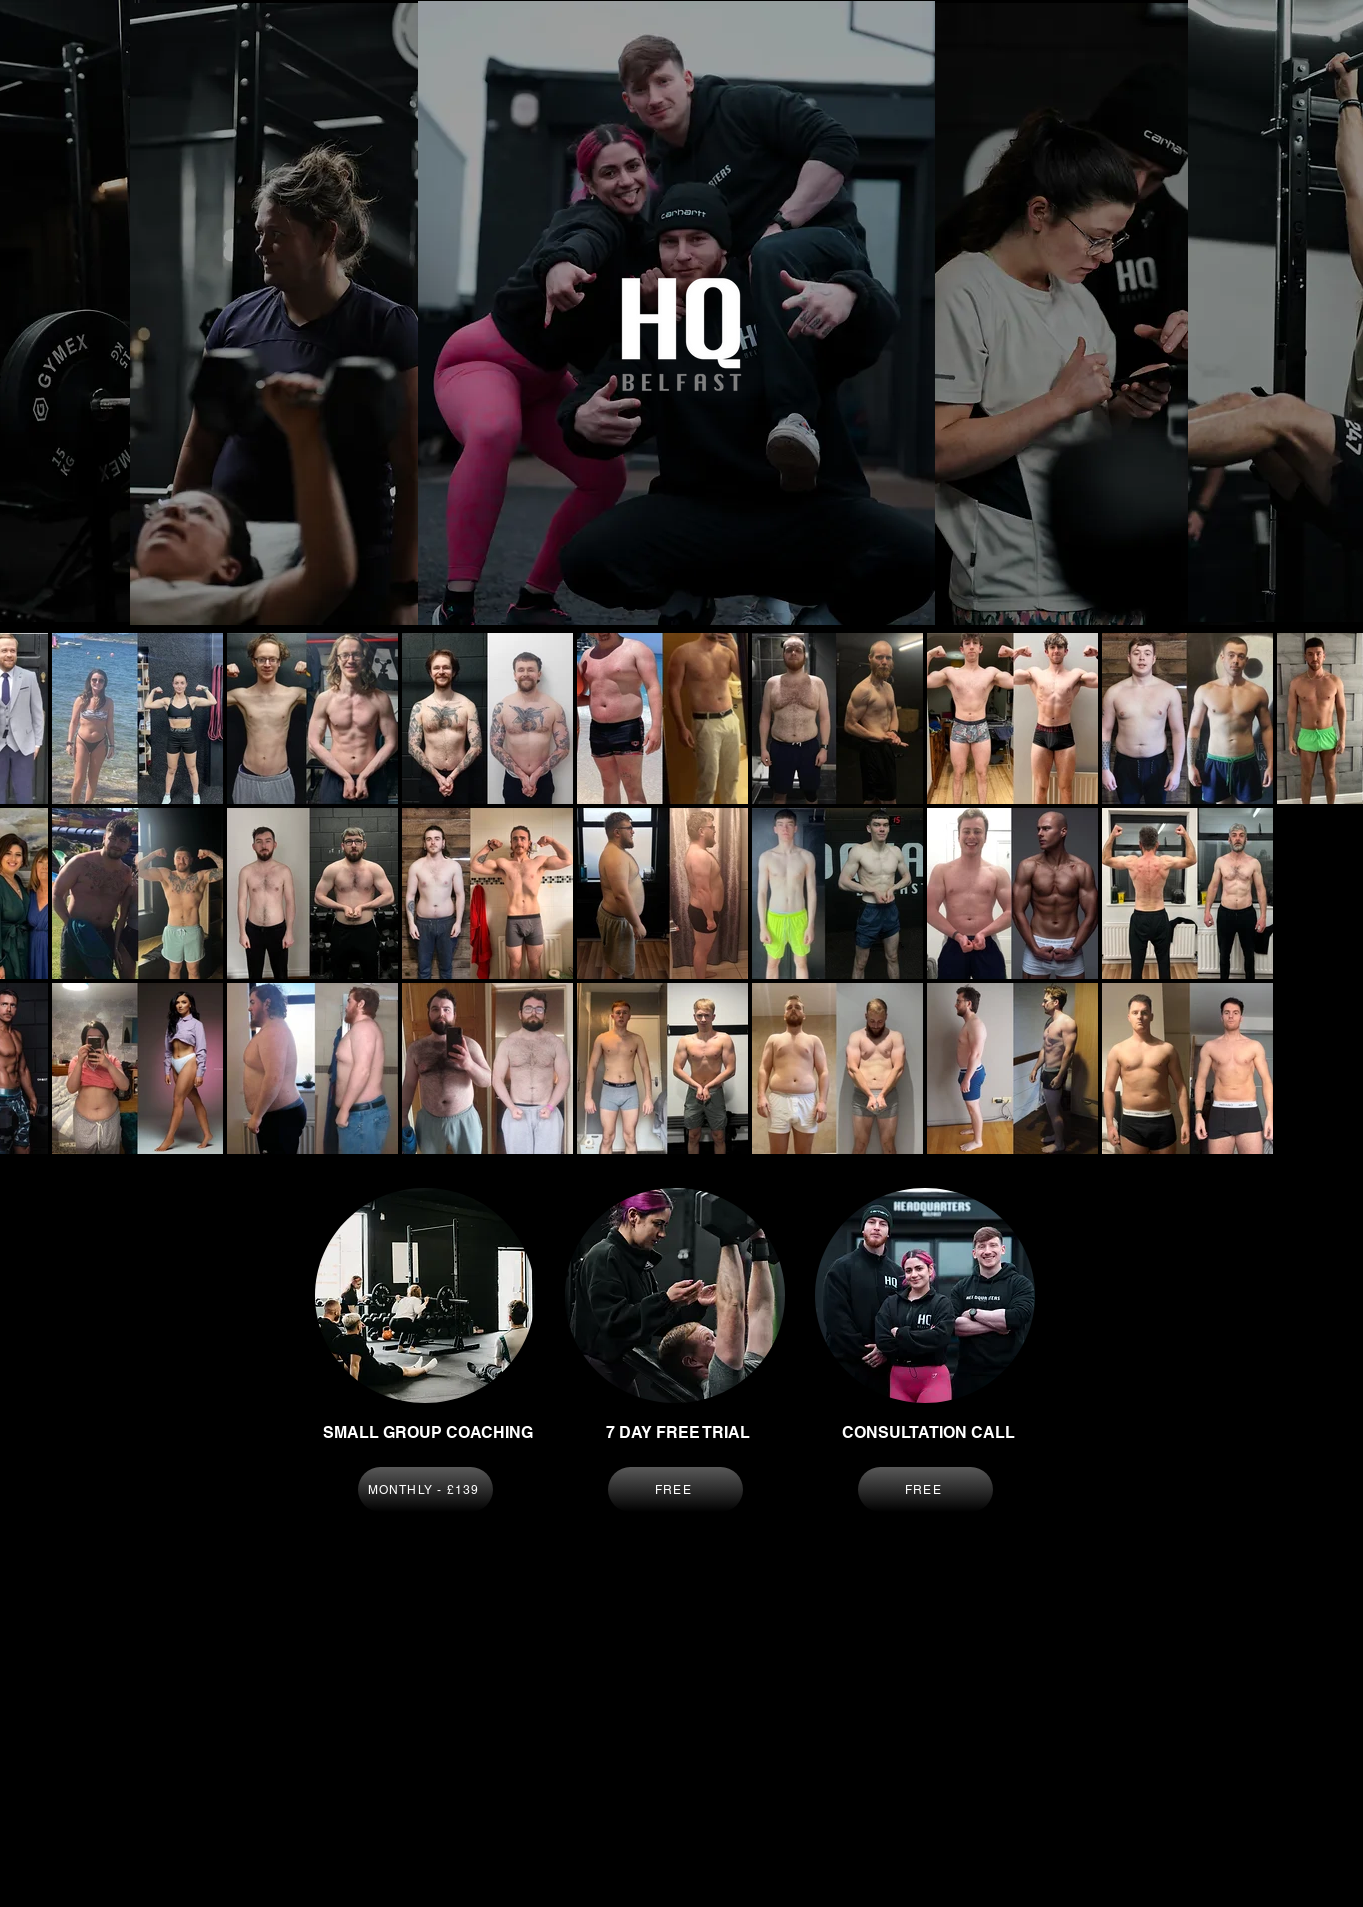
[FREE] (675, 1489)
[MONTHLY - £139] (425, 1489)
